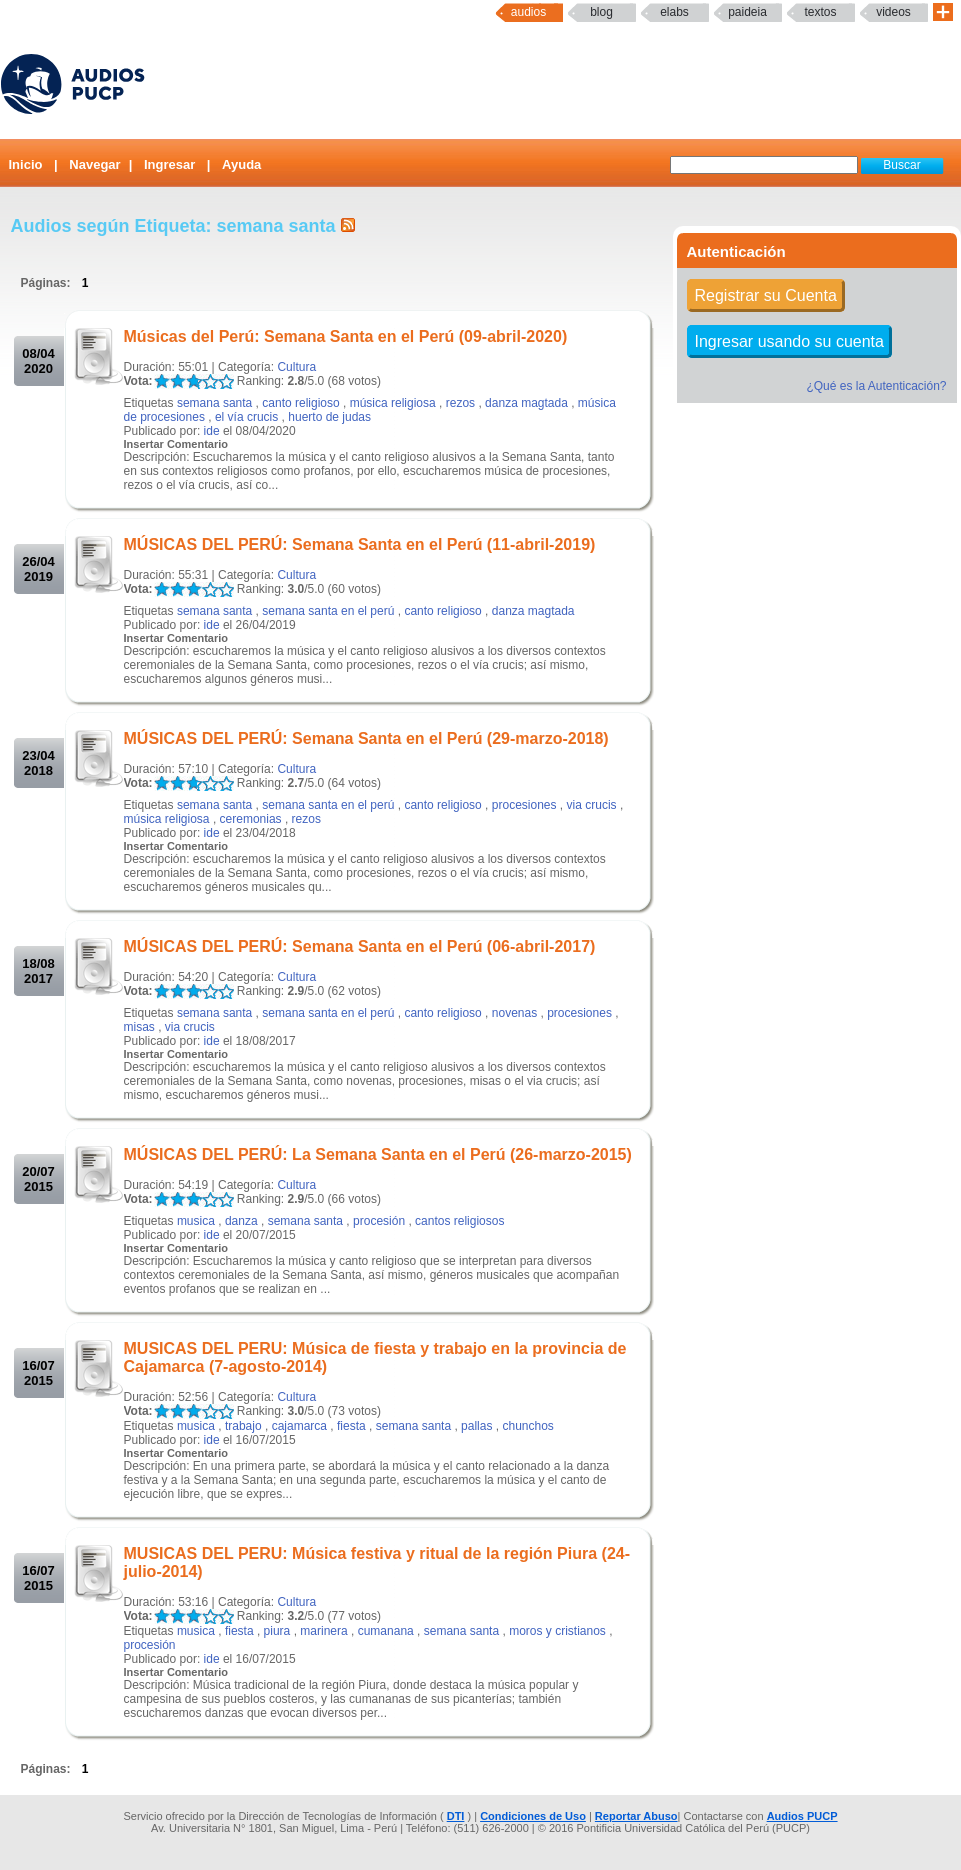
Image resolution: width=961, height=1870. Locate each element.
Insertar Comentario (176, 444)
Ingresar (169, 164)
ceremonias (251, 819)
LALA (161, 381)
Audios (528, 12)
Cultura (296, 367)
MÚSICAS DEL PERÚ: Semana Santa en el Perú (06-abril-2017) (360, 946)
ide (212, 431)
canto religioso (300, 403)
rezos (460, 403)
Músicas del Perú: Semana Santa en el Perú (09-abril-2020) (346, 336)
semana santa (214, 403)
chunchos (527, 1426)
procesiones (524, 805)
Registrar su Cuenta (766, 295)
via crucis (592, 805)
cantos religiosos (459, 1221)
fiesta (351, 1426)
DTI (456, 1816)
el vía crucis (246, 417)
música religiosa (393, 403)
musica (196, 1221)
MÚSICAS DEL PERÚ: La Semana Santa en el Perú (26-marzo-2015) (378, 1154)
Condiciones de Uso (533, 1816)
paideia (747, 12)
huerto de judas (329, 417)
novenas (514, 1013)
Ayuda (241, 164)
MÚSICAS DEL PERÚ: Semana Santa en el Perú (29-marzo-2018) (366, 738)
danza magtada (526, 403)
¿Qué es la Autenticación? (876, 386)
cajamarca (299, 1426)
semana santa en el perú (328, 611)
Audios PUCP (802, 1816)
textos (820, 12)
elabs (674, 12)
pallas (476, 1426)
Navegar (94, 164)
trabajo (243, 1426)
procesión (379, 1221)
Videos (893, 12)
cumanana (386, 1631)
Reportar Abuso (636, 1816)
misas (139, 1027)
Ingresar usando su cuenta (789, 341)
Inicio (26, 164)
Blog (601, 12)
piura (277, 1631)
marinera (323, 1631)
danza (241, 1221)
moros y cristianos (557, 1631)
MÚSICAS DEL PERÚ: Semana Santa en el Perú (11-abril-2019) (360, 544)
